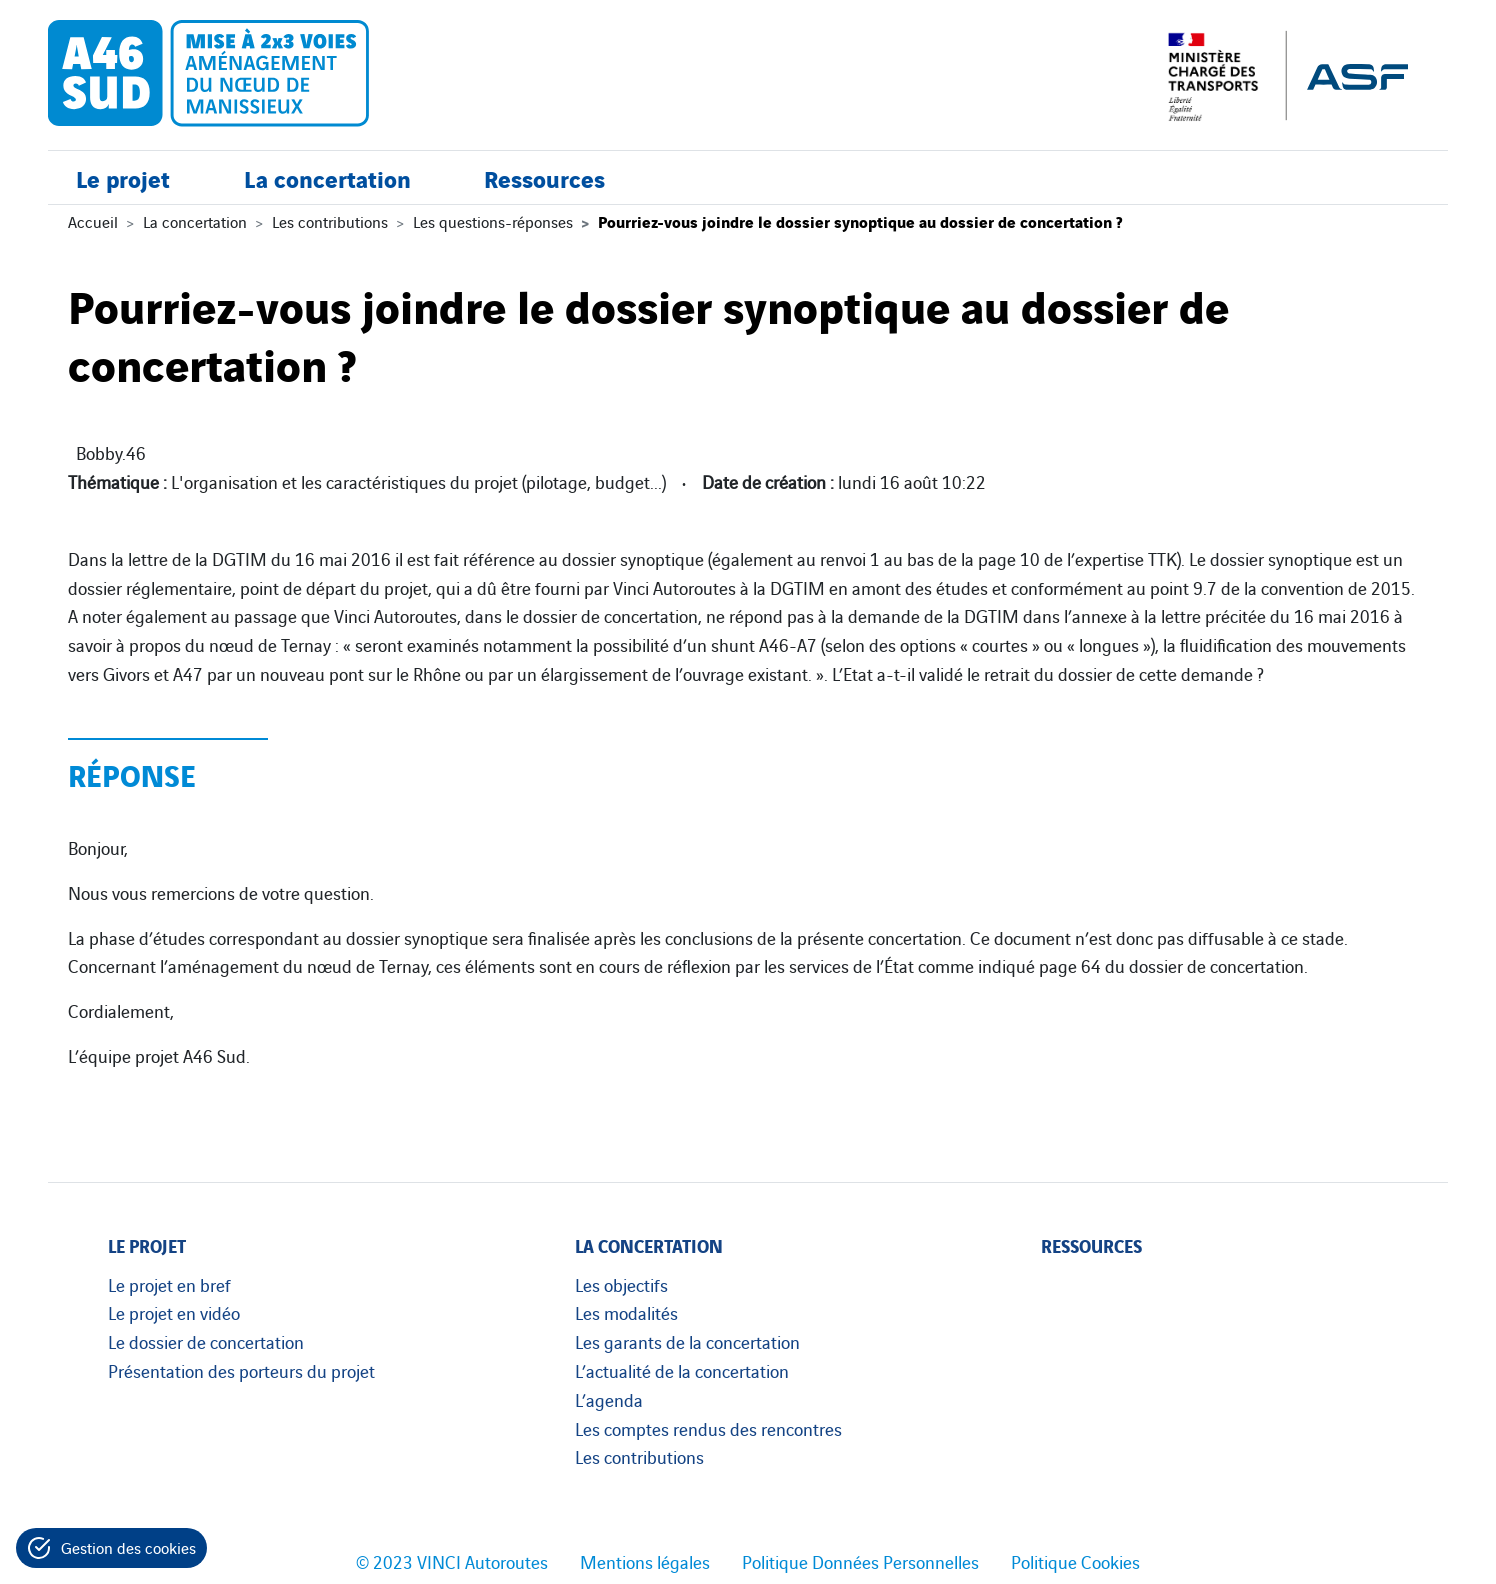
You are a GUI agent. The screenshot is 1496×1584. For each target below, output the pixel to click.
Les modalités (626, 1312)
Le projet (123, 177)
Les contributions (330, 221)
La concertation (327, 177)
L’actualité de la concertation (682, 1370)
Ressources (544, 177)
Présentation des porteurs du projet (241, 1370)
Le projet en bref (169, 1284)
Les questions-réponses (493, 221)
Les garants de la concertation (687, 1341)
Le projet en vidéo (174, 1312)
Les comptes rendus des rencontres (708, 1428)
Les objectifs (621, 1284)
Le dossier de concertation (206, 1341)
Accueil (93, 221)
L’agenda (609, 1399)
